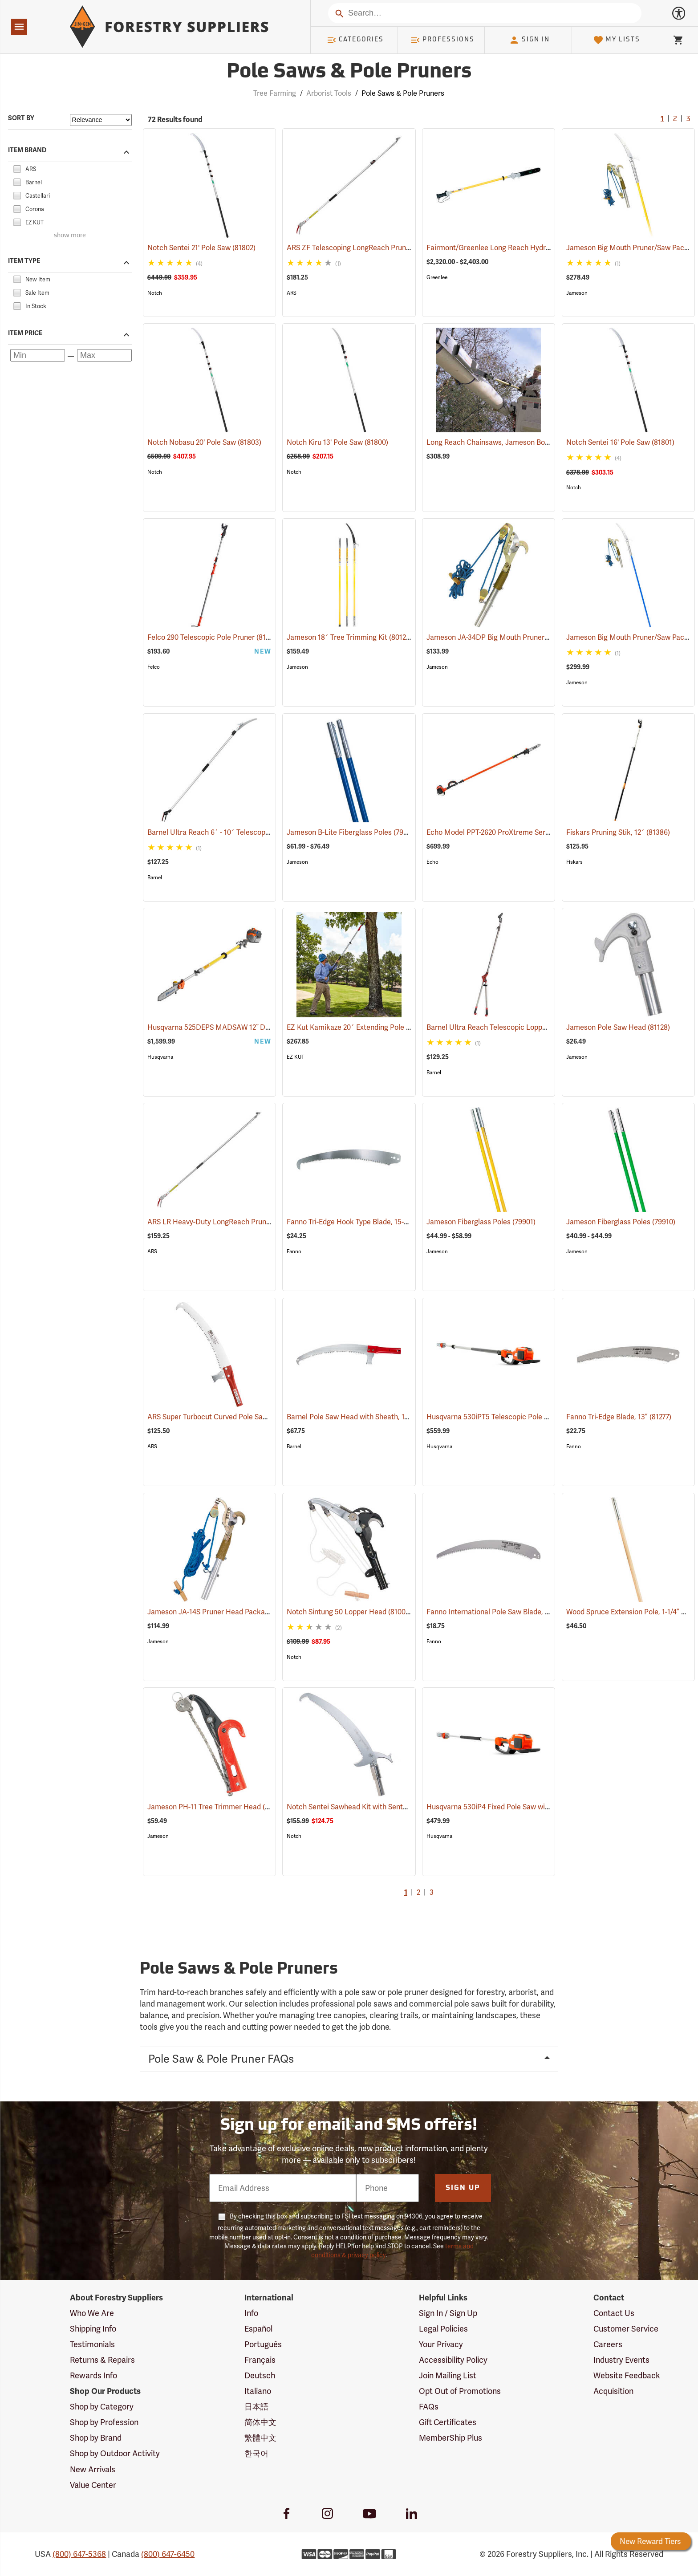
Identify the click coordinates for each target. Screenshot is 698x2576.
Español (258, 2329)
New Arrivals (92, 2469)
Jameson (577, 293)
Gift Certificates (447, 2422)
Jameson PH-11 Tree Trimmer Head (216, 1806)
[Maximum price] (104, 355)
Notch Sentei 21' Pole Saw (201, 247)
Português (263, 2344)
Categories (355, 40)
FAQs (428, 2406)
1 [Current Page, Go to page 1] (662, 119)
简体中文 (260, 2422)
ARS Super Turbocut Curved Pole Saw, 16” (226, 1417)
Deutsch (259, 2375)
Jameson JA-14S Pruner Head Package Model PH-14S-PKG (253, 1612)
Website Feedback (626, 2375)
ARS (291, 293)
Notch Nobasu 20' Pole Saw (204, 442)
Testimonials (92, 2344)
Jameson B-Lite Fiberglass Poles (351, 832)
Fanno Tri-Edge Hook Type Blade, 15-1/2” (364, 1222)
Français (260, 2360)
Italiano (257, 2391)
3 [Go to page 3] (688, 119)
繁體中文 (260, 2438)
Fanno (294, 1251)
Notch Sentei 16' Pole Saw (620, 442)
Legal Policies (443, 2329)
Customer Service (625, 2329)
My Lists (617, 40)
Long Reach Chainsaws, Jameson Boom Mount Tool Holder (534, 442)
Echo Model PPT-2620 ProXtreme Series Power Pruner (526, 832)
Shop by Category (102, 2406)
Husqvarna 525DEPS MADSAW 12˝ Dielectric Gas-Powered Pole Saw (270, 1027)
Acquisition (613, 2391)
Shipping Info (93, 2329)
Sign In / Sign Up (448, 2313)
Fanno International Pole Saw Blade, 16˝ (502, 1612)
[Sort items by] (101, 120)
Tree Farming (274, 93)
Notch (154, 293)
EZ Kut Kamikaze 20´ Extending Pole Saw (366, 1027)
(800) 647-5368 (79, 2554)
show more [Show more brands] (70, 235)
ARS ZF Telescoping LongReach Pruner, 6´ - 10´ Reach (387, 247)
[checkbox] (17, 168)
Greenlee (436, 277)
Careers (607, 2344)
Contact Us (613, 2313)
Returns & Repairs (102, 2360)
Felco (153, 666)
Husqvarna (160, 1056)
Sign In (529, 40)
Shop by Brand (96, 2438)
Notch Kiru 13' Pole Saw (337, 442)
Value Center (93, 2485)
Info (251, 2313)
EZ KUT (295, 1056)
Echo (432, 861)
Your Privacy (441, 2344)
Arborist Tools (328, 93)
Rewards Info (93, 2375)
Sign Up (463, 2188)
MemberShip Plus (450, 2438)
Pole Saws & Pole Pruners (402, 93)
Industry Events (621, 2360)
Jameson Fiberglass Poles (481, 1222)
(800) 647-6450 (168, 2554)
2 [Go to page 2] (675, 119)
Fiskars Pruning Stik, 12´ (618, 832)
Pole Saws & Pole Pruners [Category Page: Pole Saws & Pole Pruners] (349, 72)
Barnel (154, 877)
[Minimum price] (37, 355)
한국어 (256, 2453)
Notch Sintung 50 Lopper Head (349, 1611)
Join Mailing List (447, 2375)
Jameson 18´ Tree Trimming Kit (349, 637)
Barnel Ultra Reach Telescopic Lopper (499, 1027)
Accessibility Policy (453, 2360)
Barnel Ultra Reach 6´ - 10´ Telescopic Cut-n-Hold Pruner (251, 832)
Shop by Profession (104, 2422)
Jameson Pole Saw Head (618, 1027)
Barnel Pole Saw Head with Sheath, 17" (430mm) (377, 1417)
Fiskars (574, 861)
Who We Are (92, 2313)
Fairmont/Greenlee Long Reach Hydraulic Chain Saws (525, 247)
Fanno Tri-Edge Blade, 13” (618, 1417)
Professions (442, 40)
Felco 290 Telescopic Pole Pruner (213, 637)
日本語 (256, 2406)
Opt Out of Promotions (460, 2391)
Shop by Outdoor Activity (115, 2453)
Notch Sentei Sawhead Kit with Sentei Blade (370, 1807)
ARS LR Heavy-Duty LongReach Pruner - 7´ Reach (239, 1222)
